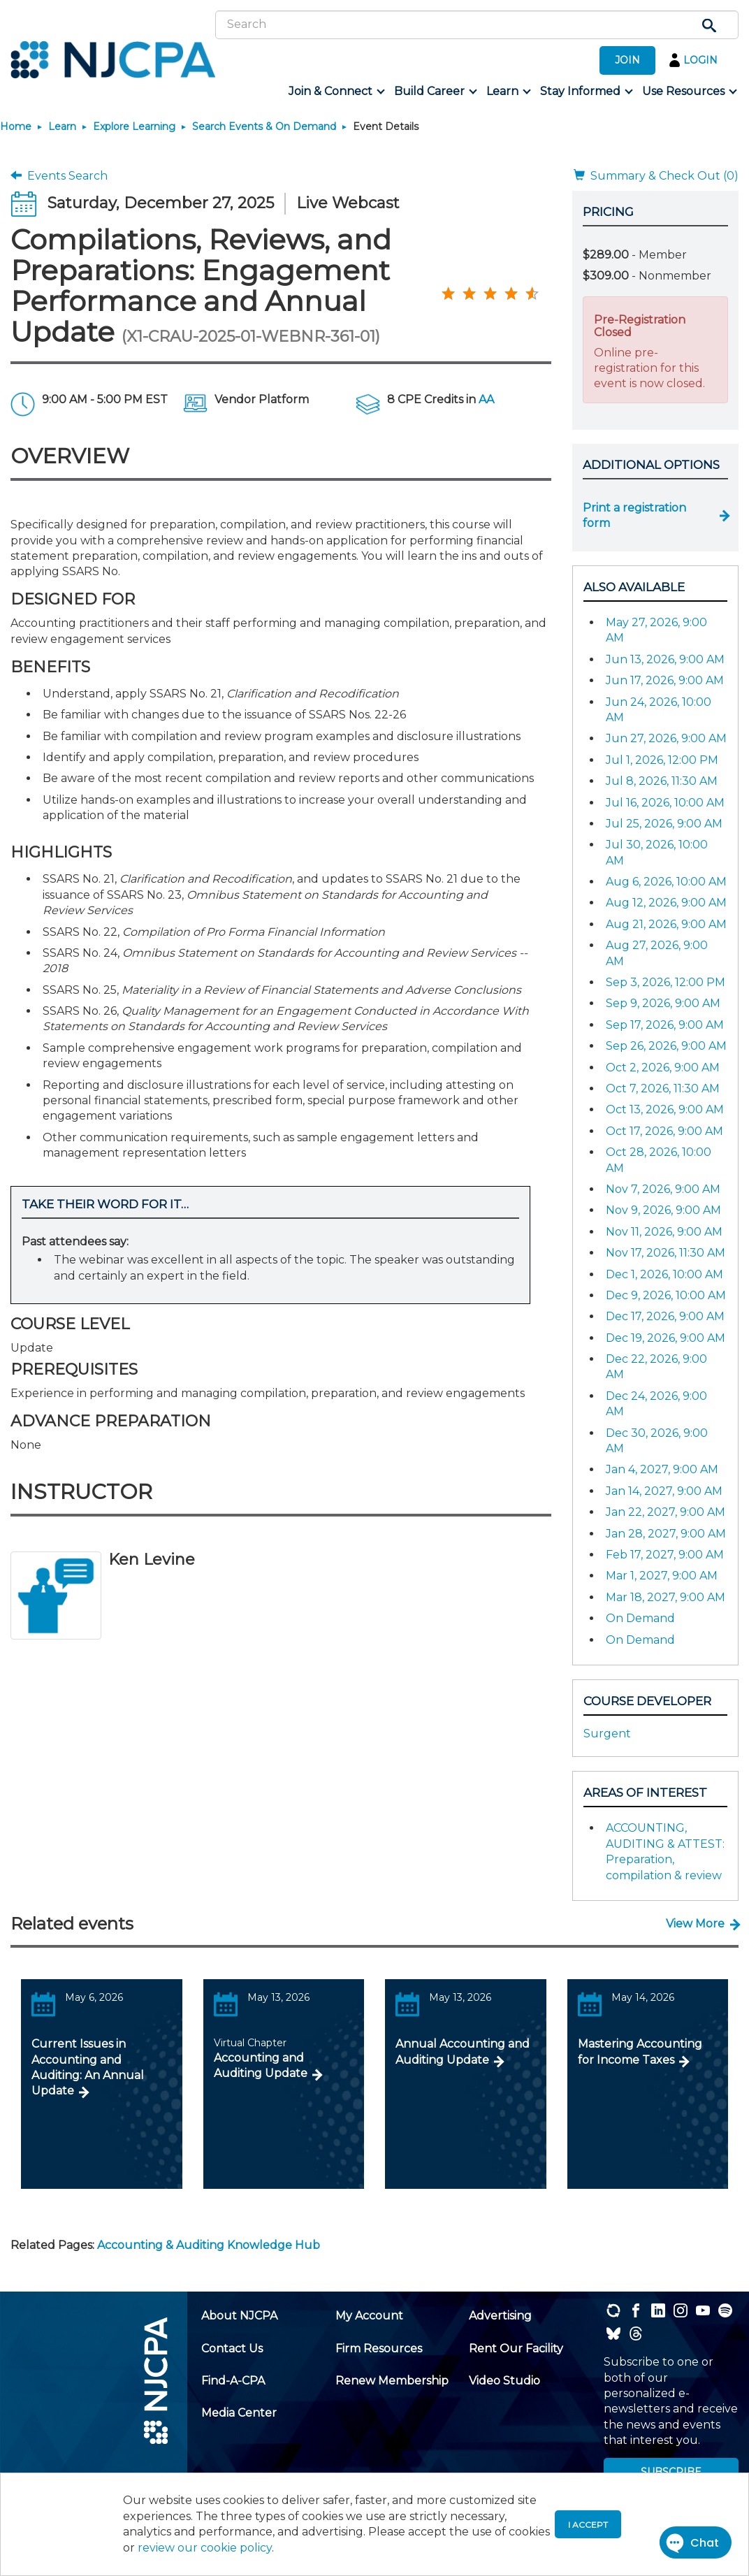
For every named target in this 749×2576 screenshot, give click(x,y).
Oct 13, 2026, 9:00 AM (665, 1109)
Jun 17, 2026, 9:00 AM (665, 680)
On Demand (640, 1618)
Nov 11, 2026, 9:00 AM (664, 1231)
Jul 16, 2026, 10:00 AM (665, 802)
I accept (588, 2524)
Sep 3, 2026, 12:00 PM (665, 982)
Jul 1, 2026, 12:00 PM (662, 760)
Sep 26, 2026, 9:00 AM (666, 1045)
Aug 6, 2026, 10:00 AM (666, 881)
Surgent (607, 1733)
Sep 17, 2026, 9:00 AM (665, 1025)
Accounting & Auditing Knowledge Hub (208, 2245)
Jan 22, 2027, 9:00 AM (665, 1512)
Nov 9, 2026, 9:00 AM (663, 1210)
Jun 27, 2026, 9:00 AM (666, 738)
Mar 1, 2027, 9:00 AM (662, 1575)
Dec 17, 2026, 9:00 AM (665, 1316)
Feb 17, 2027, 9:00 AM (665, 1554)
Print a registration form (634, 515)
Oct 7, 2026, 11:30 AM (663, 1088)
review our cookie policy (205, 2547)
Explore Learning (134, 126)
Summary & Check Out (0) (656, 175)
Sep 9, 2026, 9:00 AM (663, 1003)
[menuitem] (335, 92)
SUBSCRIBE (671, 2472)
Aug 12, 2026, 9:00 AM (666, 902)
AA (486, 399)
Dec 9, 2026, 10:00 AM (666, 1295)
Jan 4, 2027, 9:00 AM (662, 1469)
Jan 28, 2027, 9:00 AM (666, 1533)
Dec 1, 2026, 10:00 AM (664, 1274)
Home (15, 126)
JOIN (627, 60)
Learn (62, 126)
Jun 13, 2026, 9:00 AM (665, 659)
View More (695, 1923)
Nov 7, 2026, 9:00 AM (663, 1189)
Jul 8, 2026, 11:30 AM (662, 781)
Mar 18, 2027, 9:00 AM (665, 1597)
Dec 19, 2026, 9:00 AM (665, 1338)
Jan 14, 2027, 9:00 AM (664, 1491)
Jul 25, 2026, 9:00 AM (664, 823)
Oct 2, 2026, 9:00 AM (663, 1067)
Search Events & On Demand (264, 126)
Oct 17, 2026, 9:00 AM (664, 1131)
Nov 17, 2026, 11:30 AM (665, 1252)
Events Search (59, 175)
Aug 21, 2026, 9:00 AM (666, 924)
